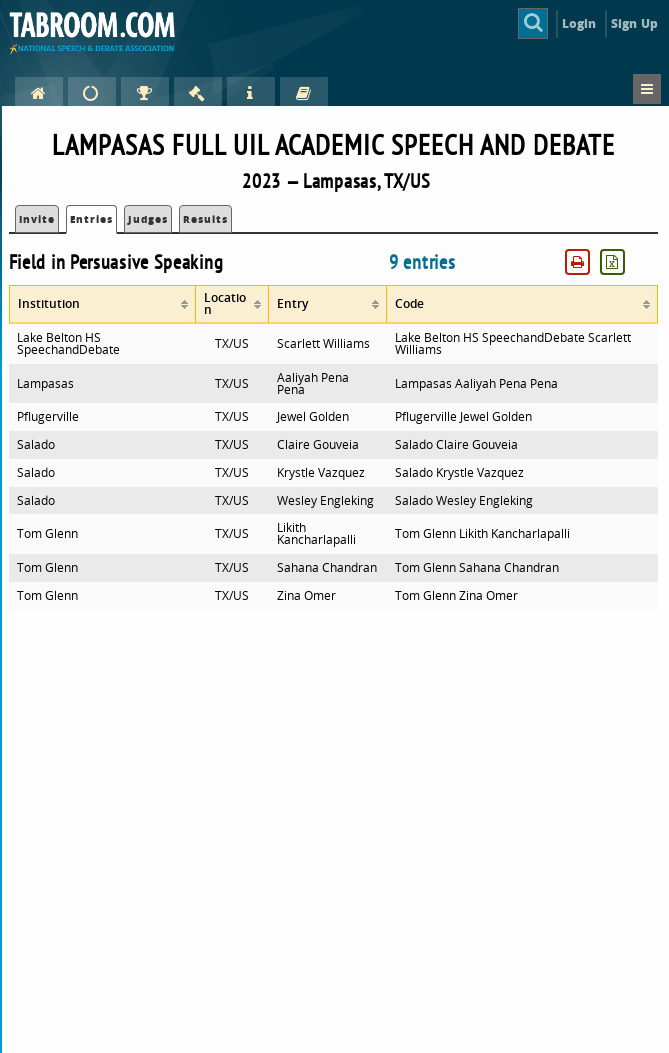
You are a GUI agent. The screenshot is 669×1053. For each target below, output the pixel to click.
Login (579, 23)
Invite (37, 219)
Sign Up (634, 23)
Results (205, 219)
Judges (148, 219)
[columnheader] (102, 304)
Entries (91, 219)
